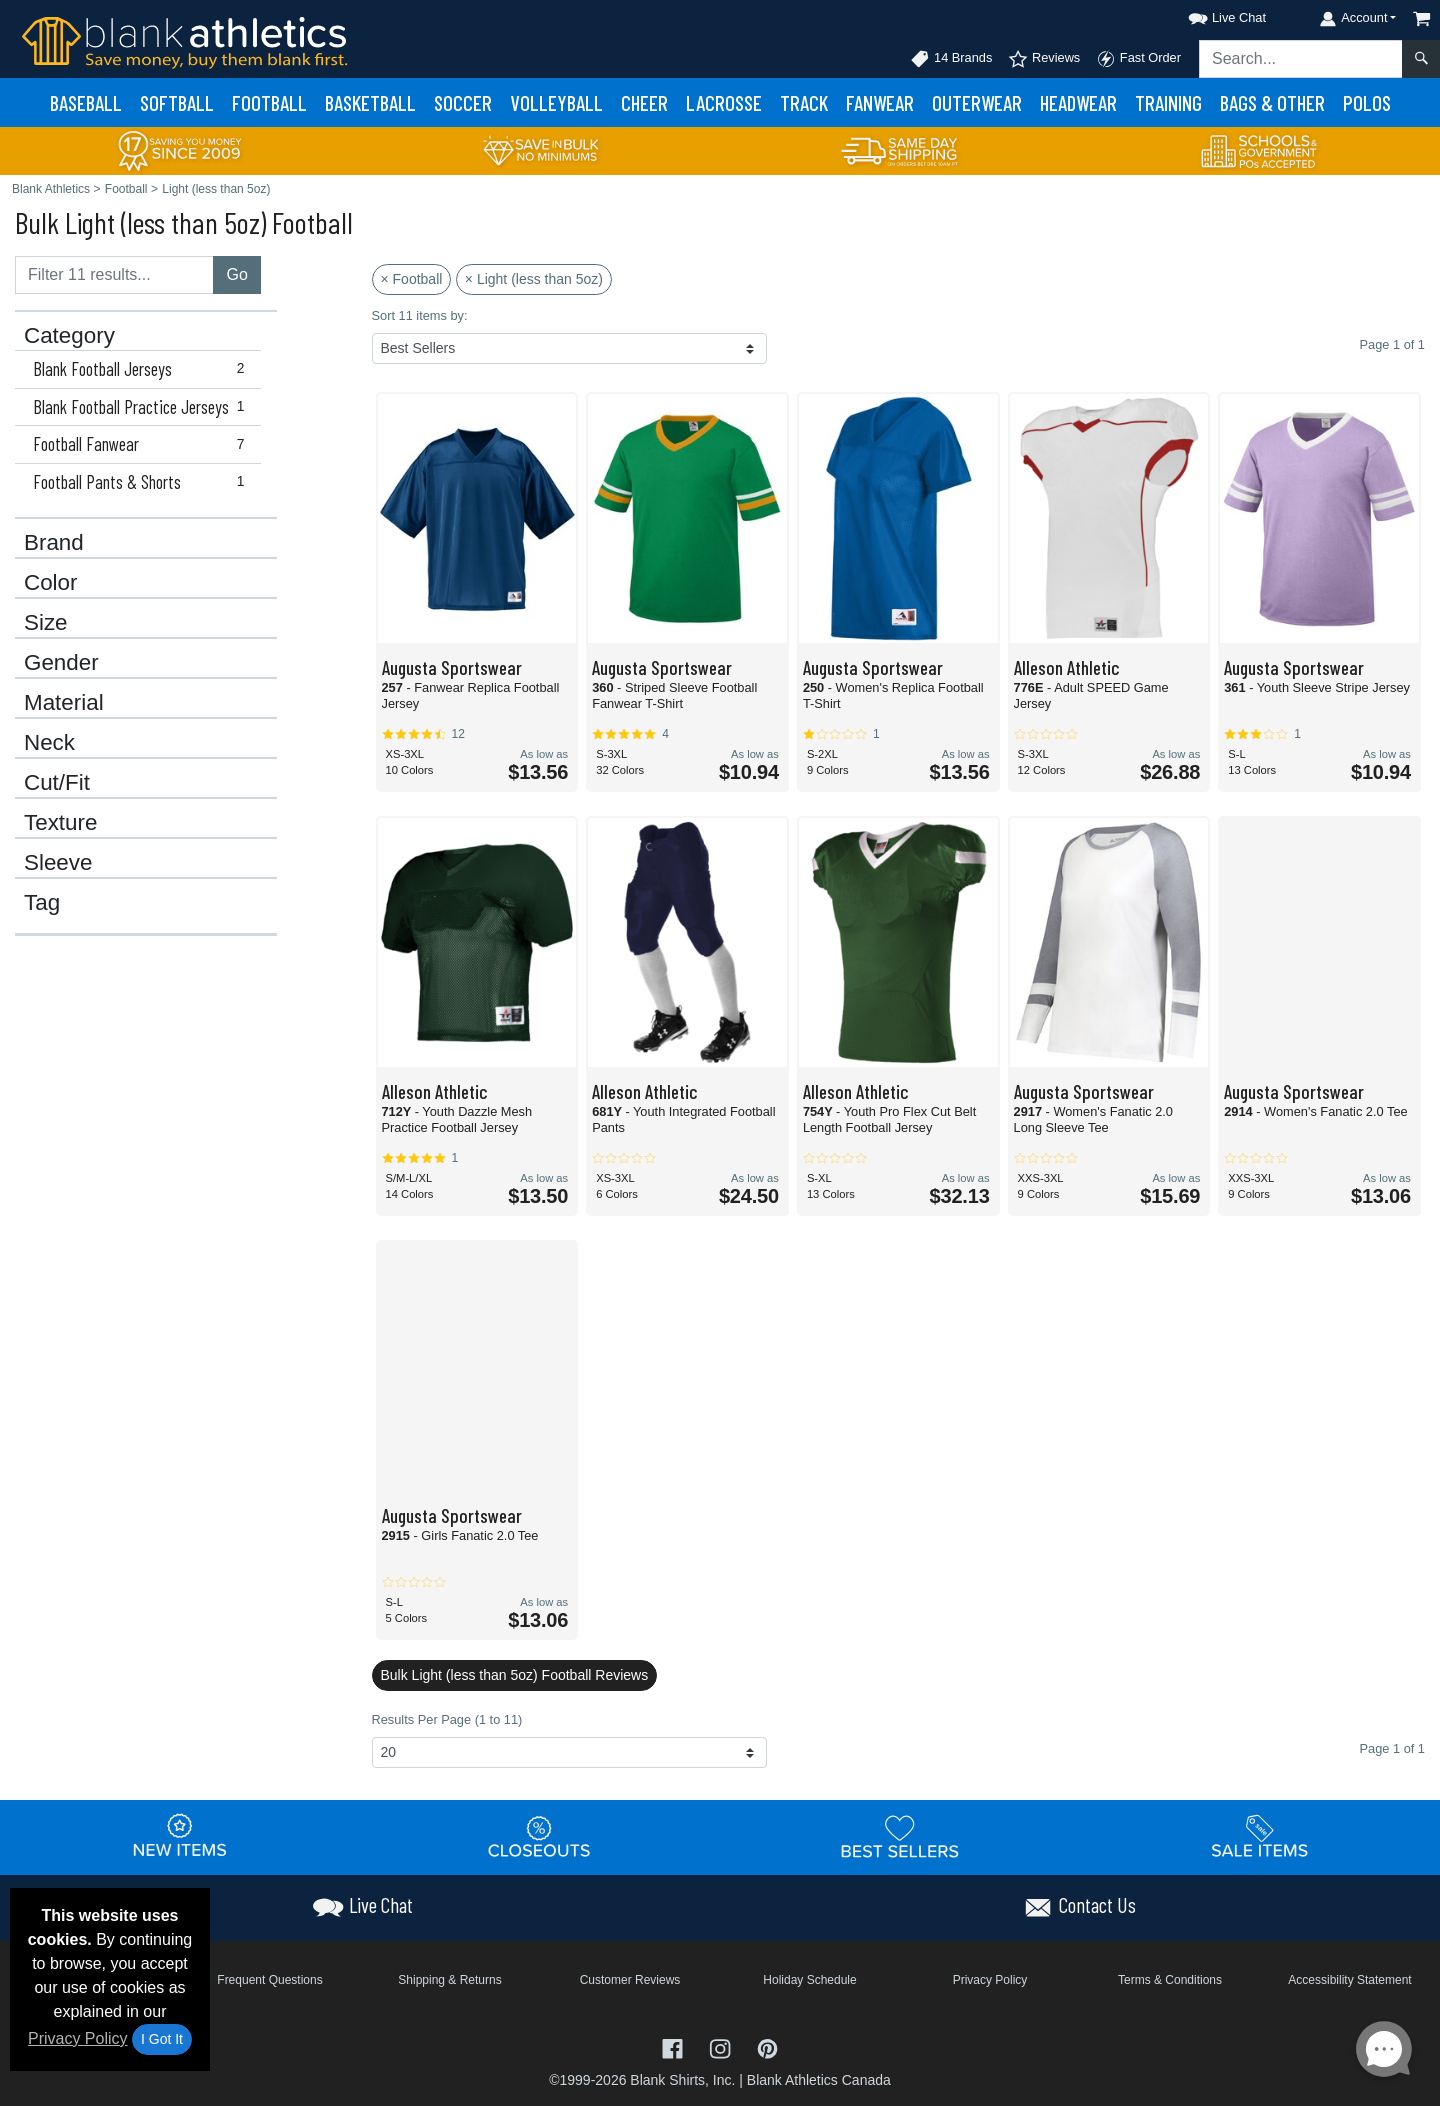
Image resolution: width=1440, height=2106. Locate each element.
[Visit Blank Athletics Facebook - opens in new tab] (675, 2047)
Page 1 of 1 (1392, 1748)
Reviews (1044, 59)
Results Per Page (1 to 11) (447, 1719)
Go (236, 274)
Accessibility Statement (1349, 1980)
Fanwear (880, 102)
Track (804, 102)
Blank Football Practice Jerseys (143, 407)
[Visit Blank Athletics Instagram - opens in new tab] (722, 2047)
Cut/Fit (57, 783)
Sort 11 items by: (420, 315)
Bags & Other (1272, 102)
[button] (1209, 14)
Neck (49, 743)
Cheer (644, 102)
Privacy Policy (78, 2038)
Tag (42, 903)
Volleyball (556, 102)
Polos (1367, 102)
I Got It (162, 2039)
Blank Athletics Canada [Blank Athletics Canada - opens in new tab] (819, 2080)
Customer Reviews (630, 1980)
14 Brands (951, 59)
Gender (61, 663)
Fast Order (1138, 59)
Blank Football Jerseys (143, 369)
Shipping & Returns (449, 1980)
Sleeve (58, 863)
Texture (60, 823)
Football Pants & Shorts (143, 482)
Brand (54, 543)
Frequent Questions (269, 1980)
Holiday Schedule (809, 1980)
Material (64, 703)
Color (51, 583)
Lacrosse (724, 102)
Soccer (463, 102)
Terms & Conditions (1170, 1980)
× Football (412, 279)
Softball (177, 102)
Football (269, 102)
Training (1168, 102)
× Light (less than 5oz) (534, 279)
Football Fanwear (143, 444)
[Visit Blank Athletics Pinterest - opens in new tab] (767, 2047)
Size (46, 623)
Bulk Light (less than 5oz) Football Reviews (515, 1675)
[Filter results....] (114, 275)
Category (69, 336)
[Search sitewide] (1301, 59)
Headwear (1078, 102)
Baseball (86, 102)
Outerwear (977, 102)
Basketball (370, 102)
